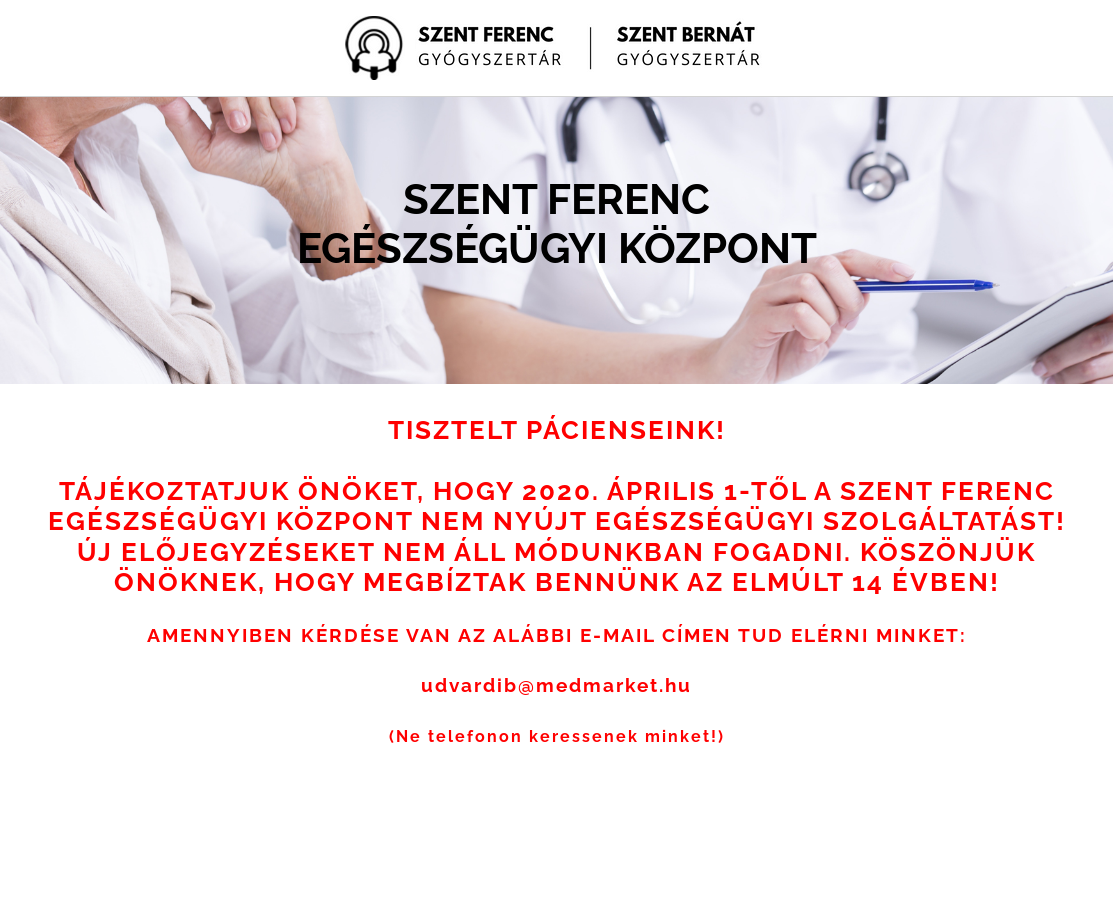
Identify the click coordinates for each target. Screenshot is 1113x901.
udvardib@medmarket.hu (556, 685)
